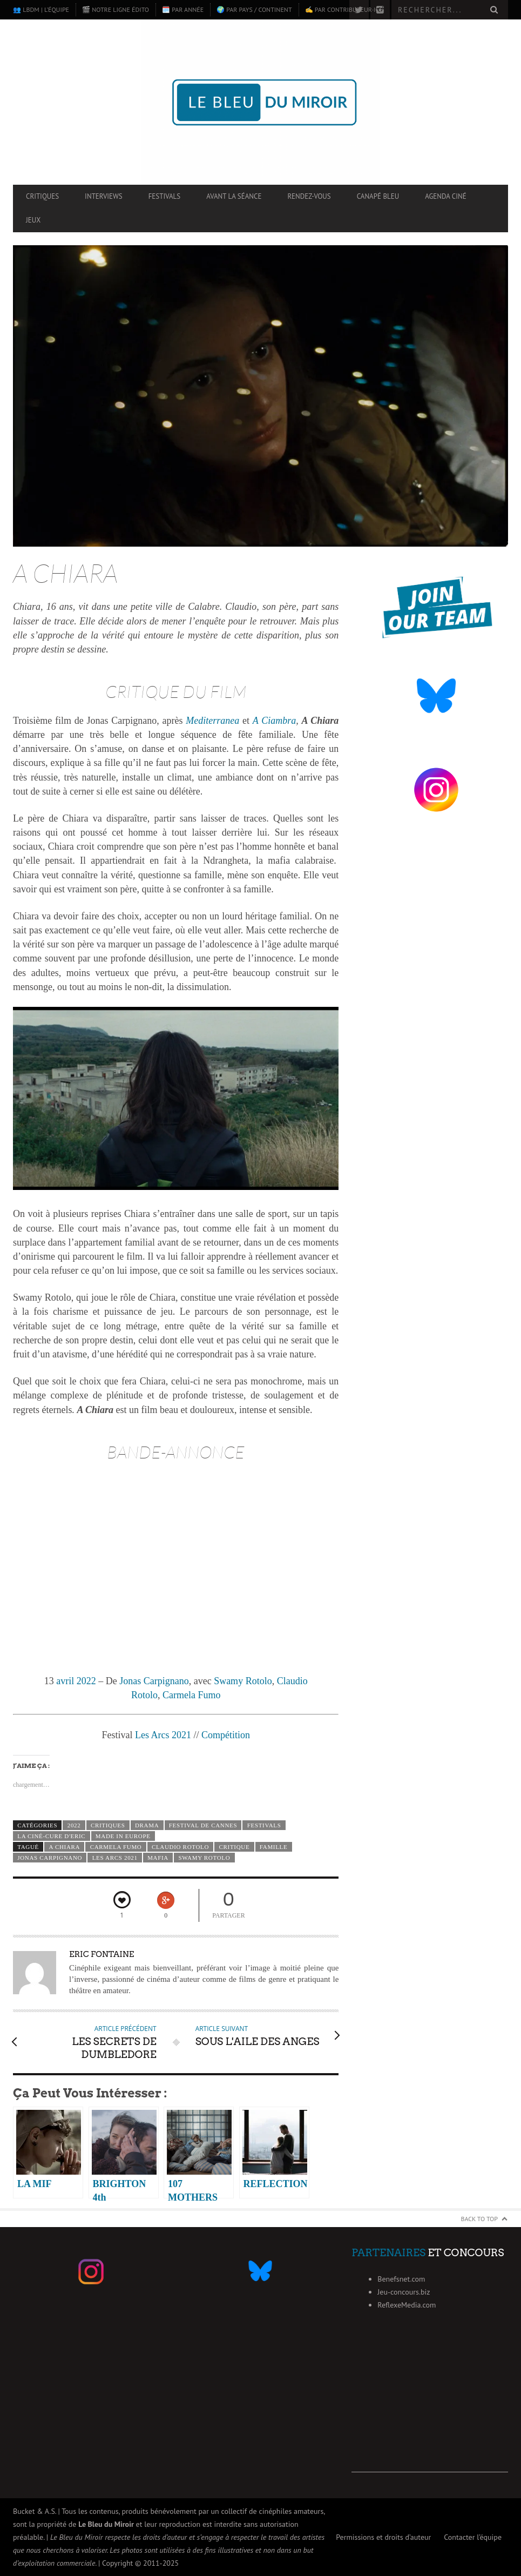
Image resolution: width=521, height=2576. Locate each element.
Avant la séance (233, 196)
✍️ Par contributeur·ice (344, 9)
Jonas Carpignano (153, 1681)
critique (234, 1847)
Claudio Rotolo (180, 1847)
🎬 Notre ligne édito (115, 9)
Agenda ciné (445, 196)
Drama (147, 1825)
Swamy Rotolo (243, 1681)
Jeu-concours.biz (403, 2292)
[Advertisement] (429, 2404)
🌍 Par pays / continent (254, 9)
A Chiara (64, 1847)
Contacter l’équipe (473, 2537)
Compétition (225, 1735)
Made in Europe (123, 1836)
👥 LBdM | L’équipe (41, 9)
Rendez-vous (308, 196)
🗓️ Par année (183, 9)
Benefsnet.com (401, 2279)
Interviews (104, 196)
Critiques (42, 196)
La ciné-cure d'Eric (51, 1836)
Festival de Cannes (203, 1825)
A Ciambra (274, 720)
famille (274, 1847)
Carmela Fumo (191, 1695)
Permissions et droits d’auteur (383, 2537)
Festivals (164, 196)
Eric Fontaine (101, 1954)
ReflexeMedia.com (406, 2305)
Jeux (33, 220)
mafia (157, 1857)
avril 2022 (76, 1681)
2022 (74, 1825)
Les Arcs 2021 (163, 1735)
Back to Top (479, 2219)
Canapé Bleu (378, 196)
